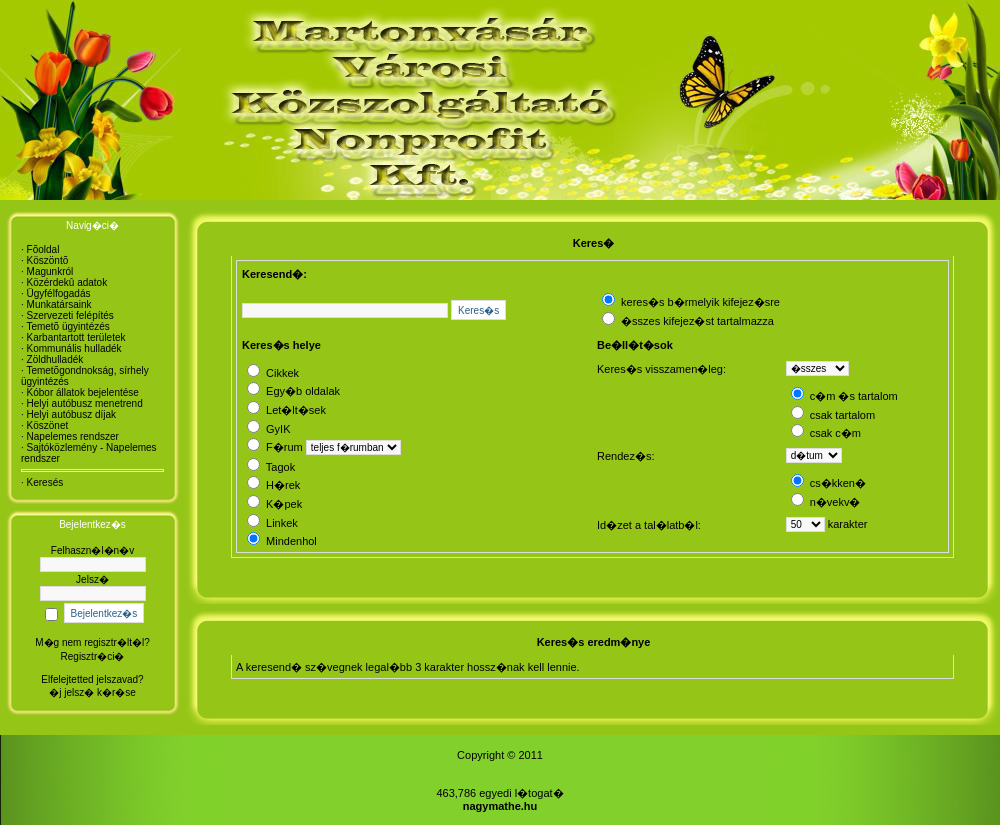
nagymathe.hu (500, 806)
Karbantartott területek (76, 337)
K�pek (274, 504)
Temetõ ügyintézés (67, 326)
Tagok (271, 467)
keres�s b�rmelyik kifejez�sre (691, 302)
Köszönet (48, 425)
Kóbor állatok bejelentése (83, 392)
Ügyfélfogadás (59, 293)
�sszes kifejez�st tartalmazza (688, 321)
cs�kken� (828, 483)
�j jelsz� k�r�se (92, 692)
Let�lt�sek (286, 410)
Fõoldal (43, 249)
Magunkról (50, 271)
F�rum (275, 447)
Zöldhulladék (55, 359)
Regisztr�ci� (93, 656)
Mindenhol (282, 541)
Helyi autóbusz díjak (72, 414)
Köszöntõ (48, 260)
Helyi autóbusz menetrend (85, 403)
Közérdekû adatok (67, 282)
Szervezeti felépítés (70, 315)
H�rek (273, 485)
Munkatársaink (59, 304)
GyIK (269, 429)
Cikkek (273, 373)
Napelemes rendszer (73, 436)
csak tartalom (833, 415)
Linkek (272, 523)
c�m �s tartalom (844, 396)
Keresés (45, 482)
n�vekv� (826, 502)
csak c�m (826, 433)
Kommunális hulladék (74, 348)
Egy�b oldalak (293, 391)
